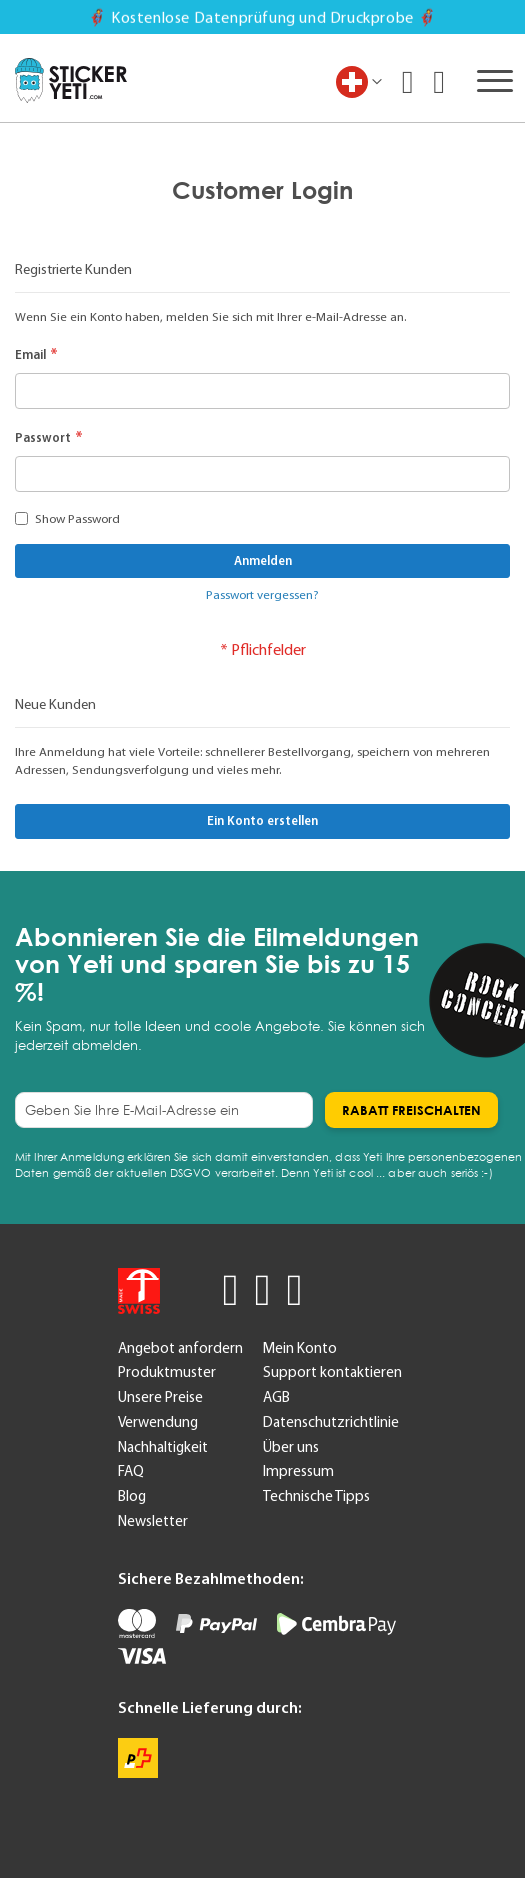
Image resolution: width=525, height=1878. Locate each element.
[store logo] (71, 81)
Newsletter (153, 1521)
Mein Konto (300, 1348)
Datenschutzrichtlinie (331, 1422)
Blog (132, 1496)
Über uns (291, 1447)
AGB (276, 1397)
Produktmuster (167, 1372)
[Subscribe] (411, 1110)
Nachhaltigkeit (163, 1447)
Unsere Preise (160, 1397)
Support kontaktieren (332, 1372)
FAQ (131, 1471)
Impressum (298, 1471)
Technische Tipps (316, 1496)
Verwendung (158, 1422)
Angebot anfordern (180, 1348)
